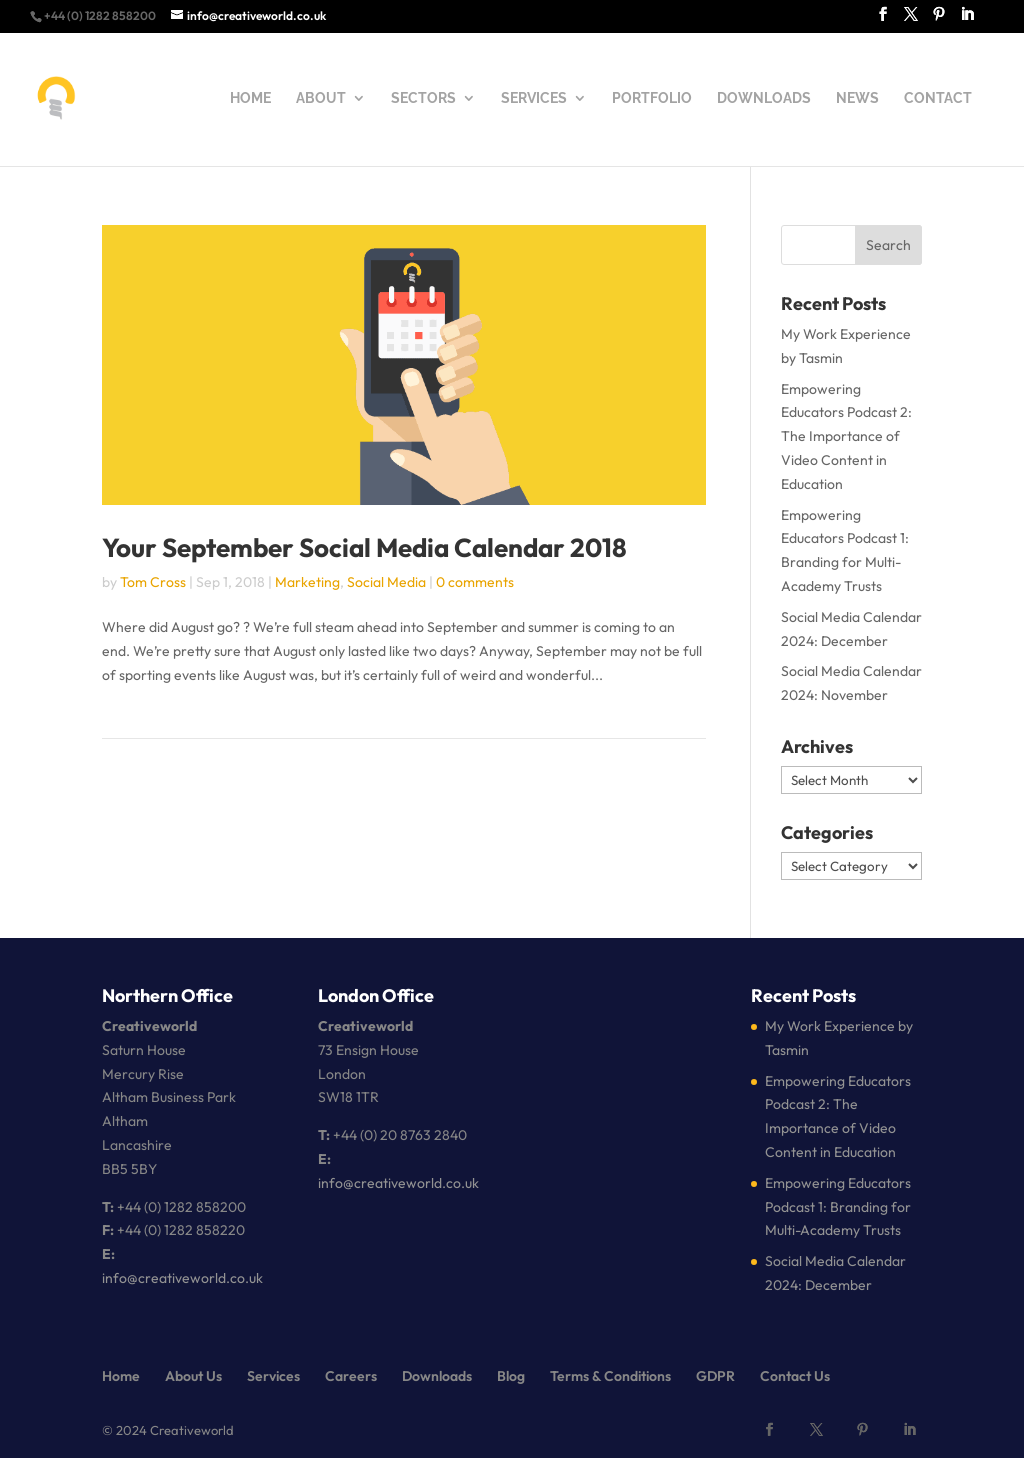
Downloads (437, 1376)
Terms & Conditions (610, 1376)
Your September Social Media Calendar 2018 (364, 547)
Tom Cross (153, 582)
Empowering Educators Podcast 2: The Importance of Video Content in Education (846, 436)
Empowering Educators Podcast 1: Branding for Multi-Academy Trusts (838, 1207)
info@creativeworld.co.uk (182, 1278)
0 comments (475, 582)
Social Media (386, 582)
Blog (511, 1376)
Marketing (307, 582)
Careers (351, 1376)
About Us (193, 1376)
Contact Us (795, 1376)
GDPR (715, 1376)
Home (121, 1376)
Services (273, 1376)
